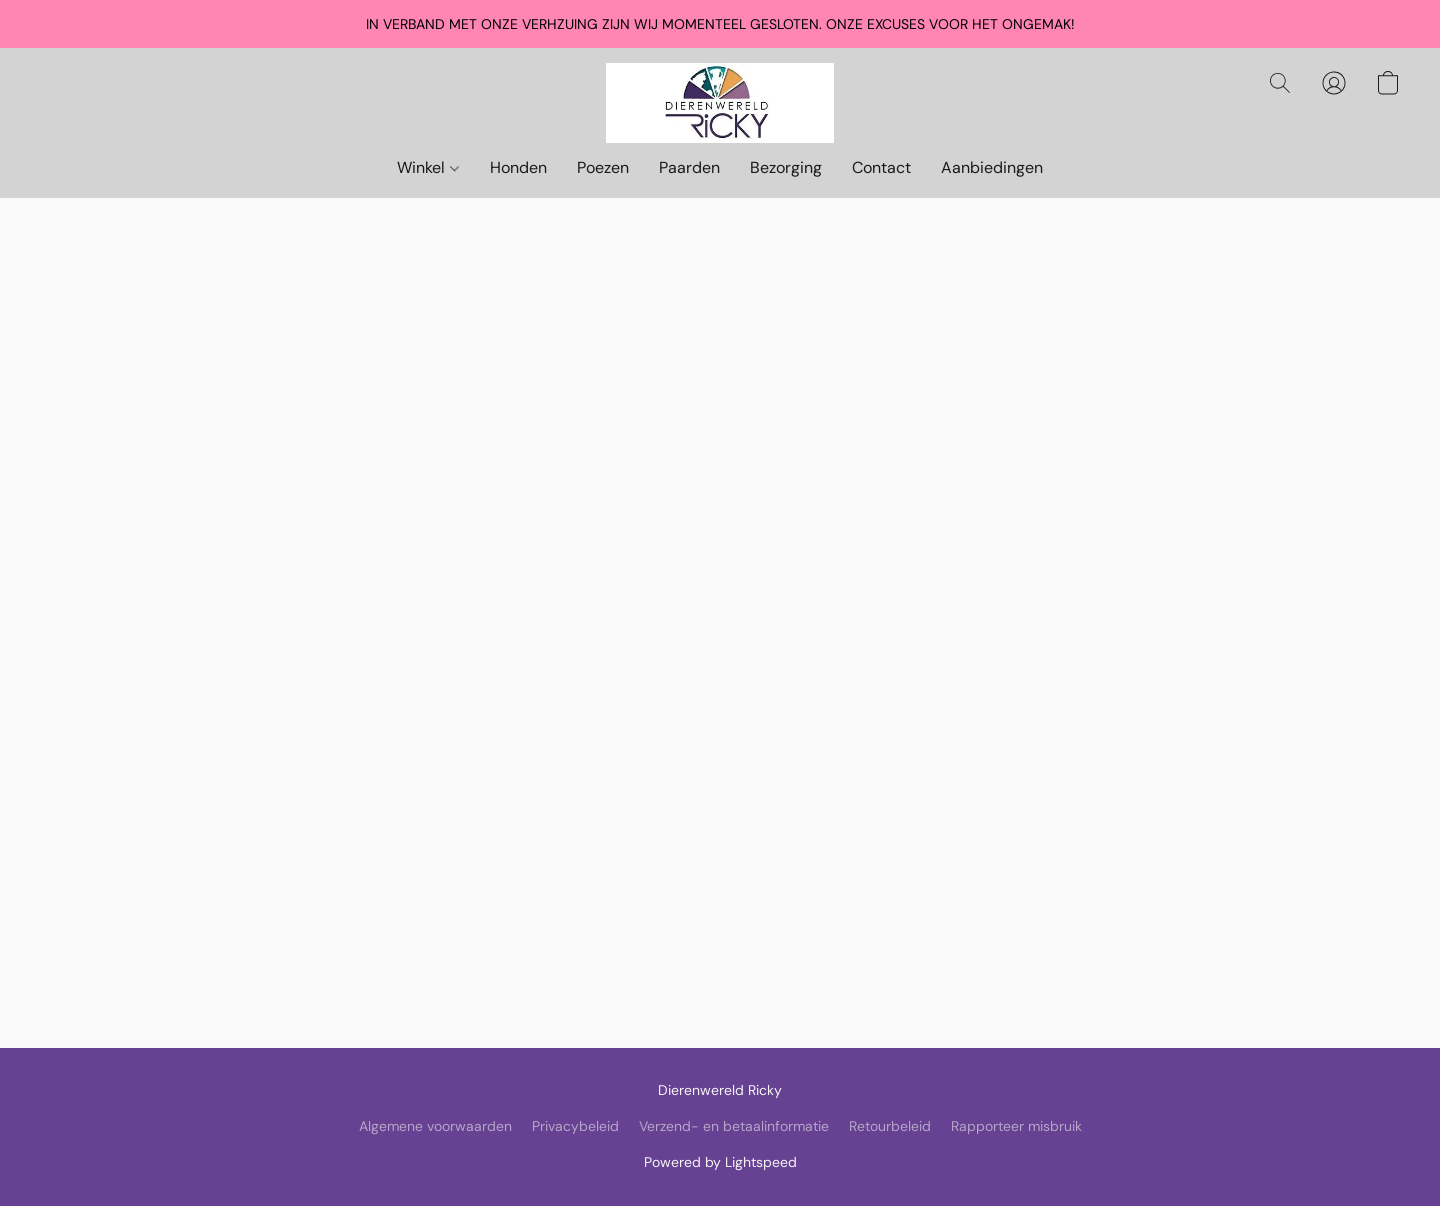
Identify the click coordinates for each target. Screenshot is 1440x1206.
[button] (720, 103)
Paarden (689, 167)
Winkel (427, 167)
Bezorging (786, 167)
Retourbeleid (890, 1126)
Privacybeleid (575, 1126)
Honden (518, 167)
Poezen (603, 167)
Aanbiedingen (992, 167)
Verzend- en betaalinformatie (734, 1126)
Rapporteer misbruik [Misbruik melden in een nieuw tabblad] (1016, 1126)
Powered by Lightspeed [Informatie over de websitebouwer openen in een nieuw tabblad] (720, 1162)
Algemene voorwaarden (435, 1126)
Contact (881, 167)
